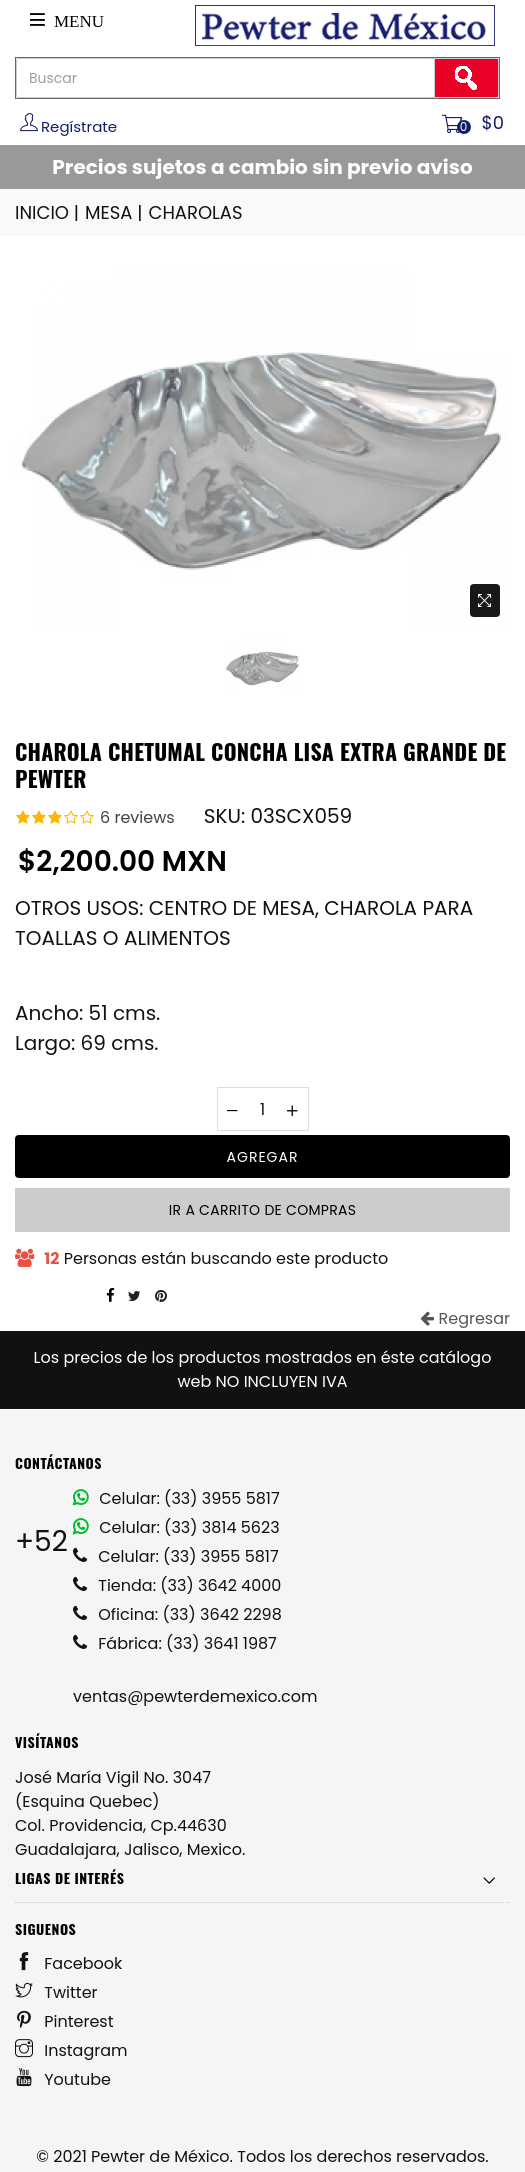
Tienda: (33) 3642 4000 (177, 1585)
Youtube (63, 2079)
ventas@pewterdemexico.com (195, 1696)
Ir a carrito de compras (262, 1210)
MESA (115, 212)
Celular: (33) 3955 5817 (176, 1498)
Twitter (56, 1992)
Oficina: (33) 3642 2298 (177, 1614)
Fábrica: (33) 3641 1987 (175, 1643)
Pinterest (64, 2021)
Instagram (71, 2050)
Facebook (68, 1963)
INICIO (48, 212)
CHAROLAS (196, 212)
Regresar (465, 1318)
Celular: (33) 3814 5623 (176, 1527)
